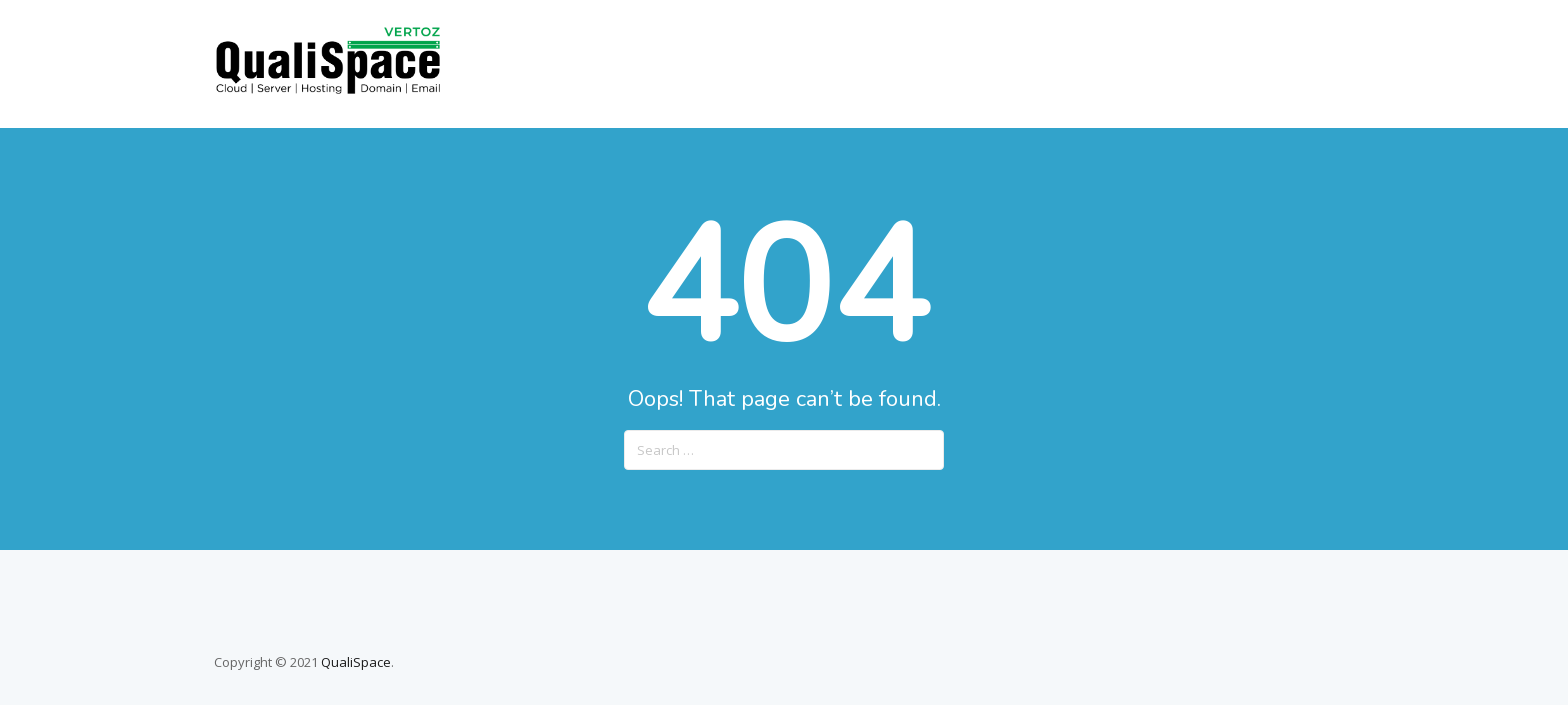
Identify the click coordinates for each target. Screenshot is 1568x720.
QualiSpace (356, 662)
